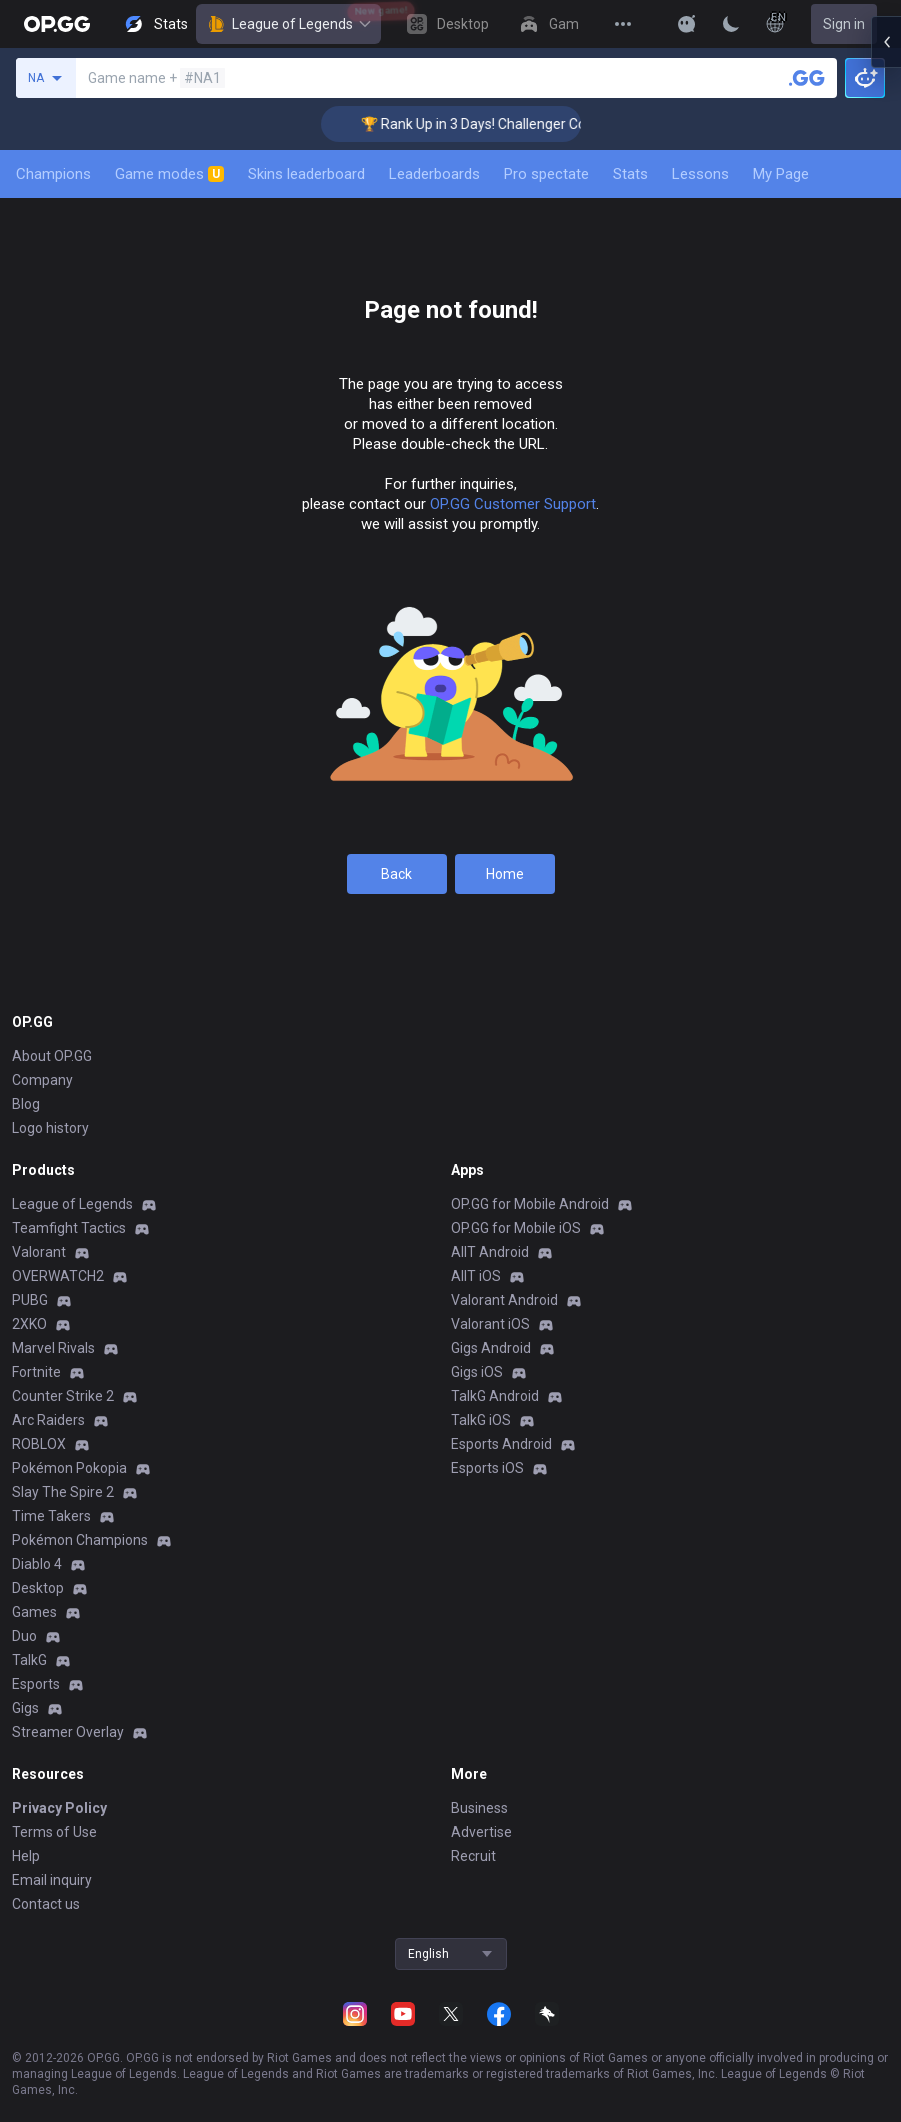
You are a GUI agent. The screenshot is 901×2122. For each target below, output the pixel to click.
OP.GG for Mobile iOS (516, 1228)
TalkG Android (495, 1396)
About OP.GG (52, 1056)
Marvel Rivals (53, 1348)
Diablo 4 (37, 1564)
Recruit (473, 1856)
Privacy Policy (59, 1808)
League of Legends (288, 24)
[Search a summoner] (807, 78)
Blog (26, 1104)
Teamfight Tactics (69, 1228)
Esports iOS (487, 1468)
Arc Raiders (48, 1420)
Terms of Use (54, 1832)
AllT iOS (476, 1276)
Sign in (844, 24)
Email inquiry (52, 1880)
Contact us (46, 1904)
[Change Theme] (731, 24)
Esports (36, 1684)
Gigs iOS (477, 1372)
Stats (630, 174)
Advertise (481, 1832)
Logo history (50, 1128)
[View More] (623, 24)
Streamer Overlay (68, 1732)
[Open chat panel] (886, 360)
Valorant (39, 1252)
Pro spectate (546, 174)
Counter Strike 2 (63, 1396)
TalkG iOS (481, 1420)
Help (26, 1856)
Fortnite (36, 1372)
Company (42, 1080)
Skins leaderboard (306, 174)
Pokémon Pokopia (69, 1468)
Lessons (700, 174)
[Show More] (687, 24)
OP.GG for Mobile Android (530, 1204)
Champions (53, 174)
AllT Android (490, 1252)
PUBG (30, 1300)
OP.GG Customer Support (513, 504)
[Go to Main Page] (57, 24)
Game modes (169, 174)
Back (396, 874)
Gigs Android (491, 1348)
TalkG (29, 1660)
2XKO (29, 1324)
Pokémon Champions (80, 1540)
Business (479, 1808)
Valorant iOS (490, 1324)
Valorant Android (504, 1300)
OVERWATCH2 (58, 1276)
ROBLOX (39, 1444)
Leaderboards (434, 174)
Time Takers (51, 1516)
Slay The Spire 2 (63, 1492)
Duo (24, 1636)
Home (505, 874)
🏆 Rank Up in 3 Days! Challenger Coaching (521, 124)
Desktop (38, 1588)
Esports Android (501, 1444)
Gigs (25, 1708)
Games (34, 1612)
